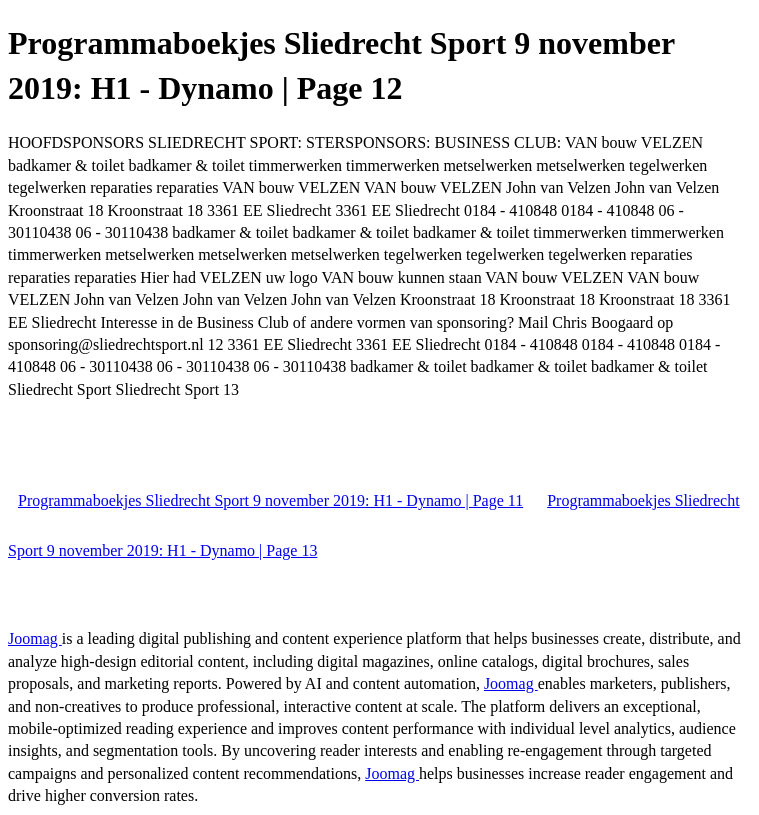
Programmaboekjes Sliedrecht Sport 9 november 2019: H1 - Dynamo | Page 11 (270, 500)
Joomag (35, 638)
